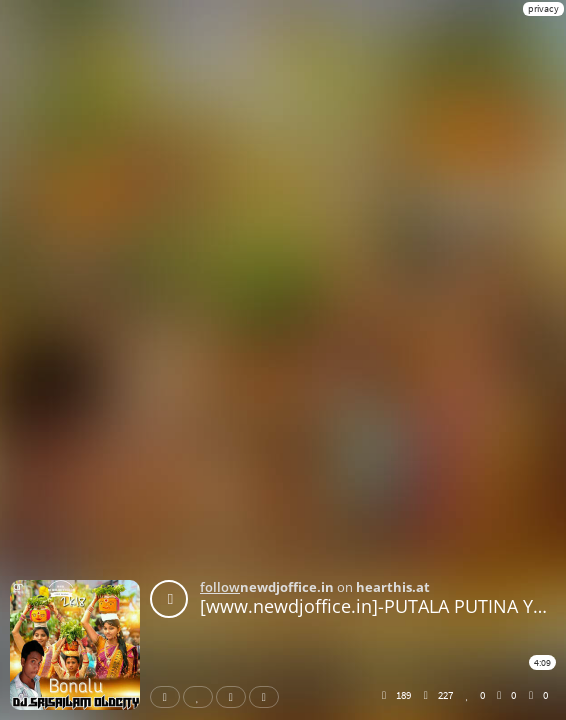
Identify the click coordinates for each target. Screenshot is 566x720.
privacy (543, 8)
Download (268, 697)
